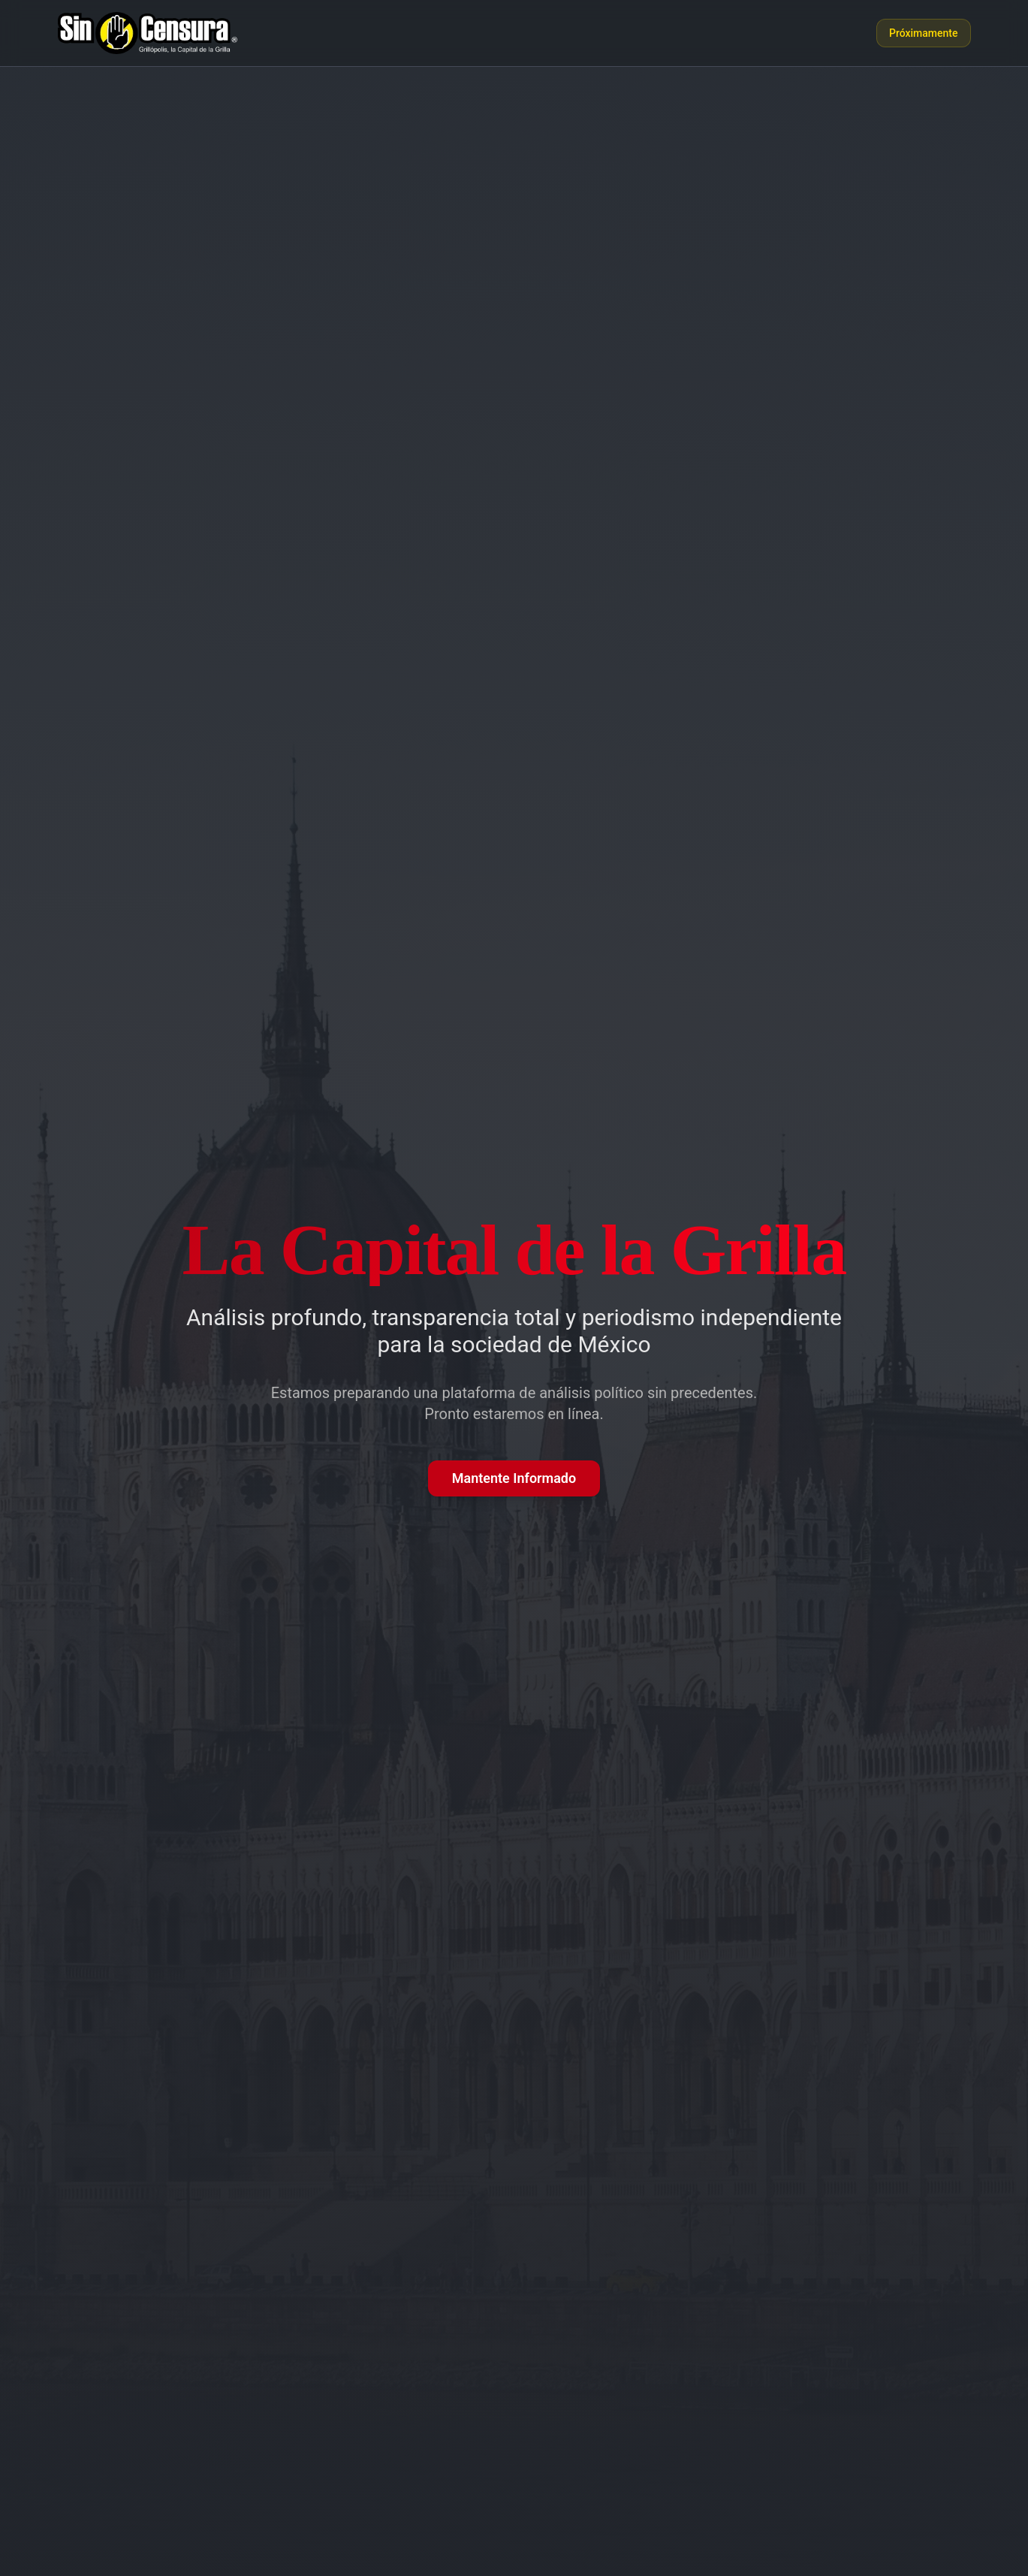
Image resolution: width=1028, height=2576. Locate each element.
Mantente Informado (514, 1478)
